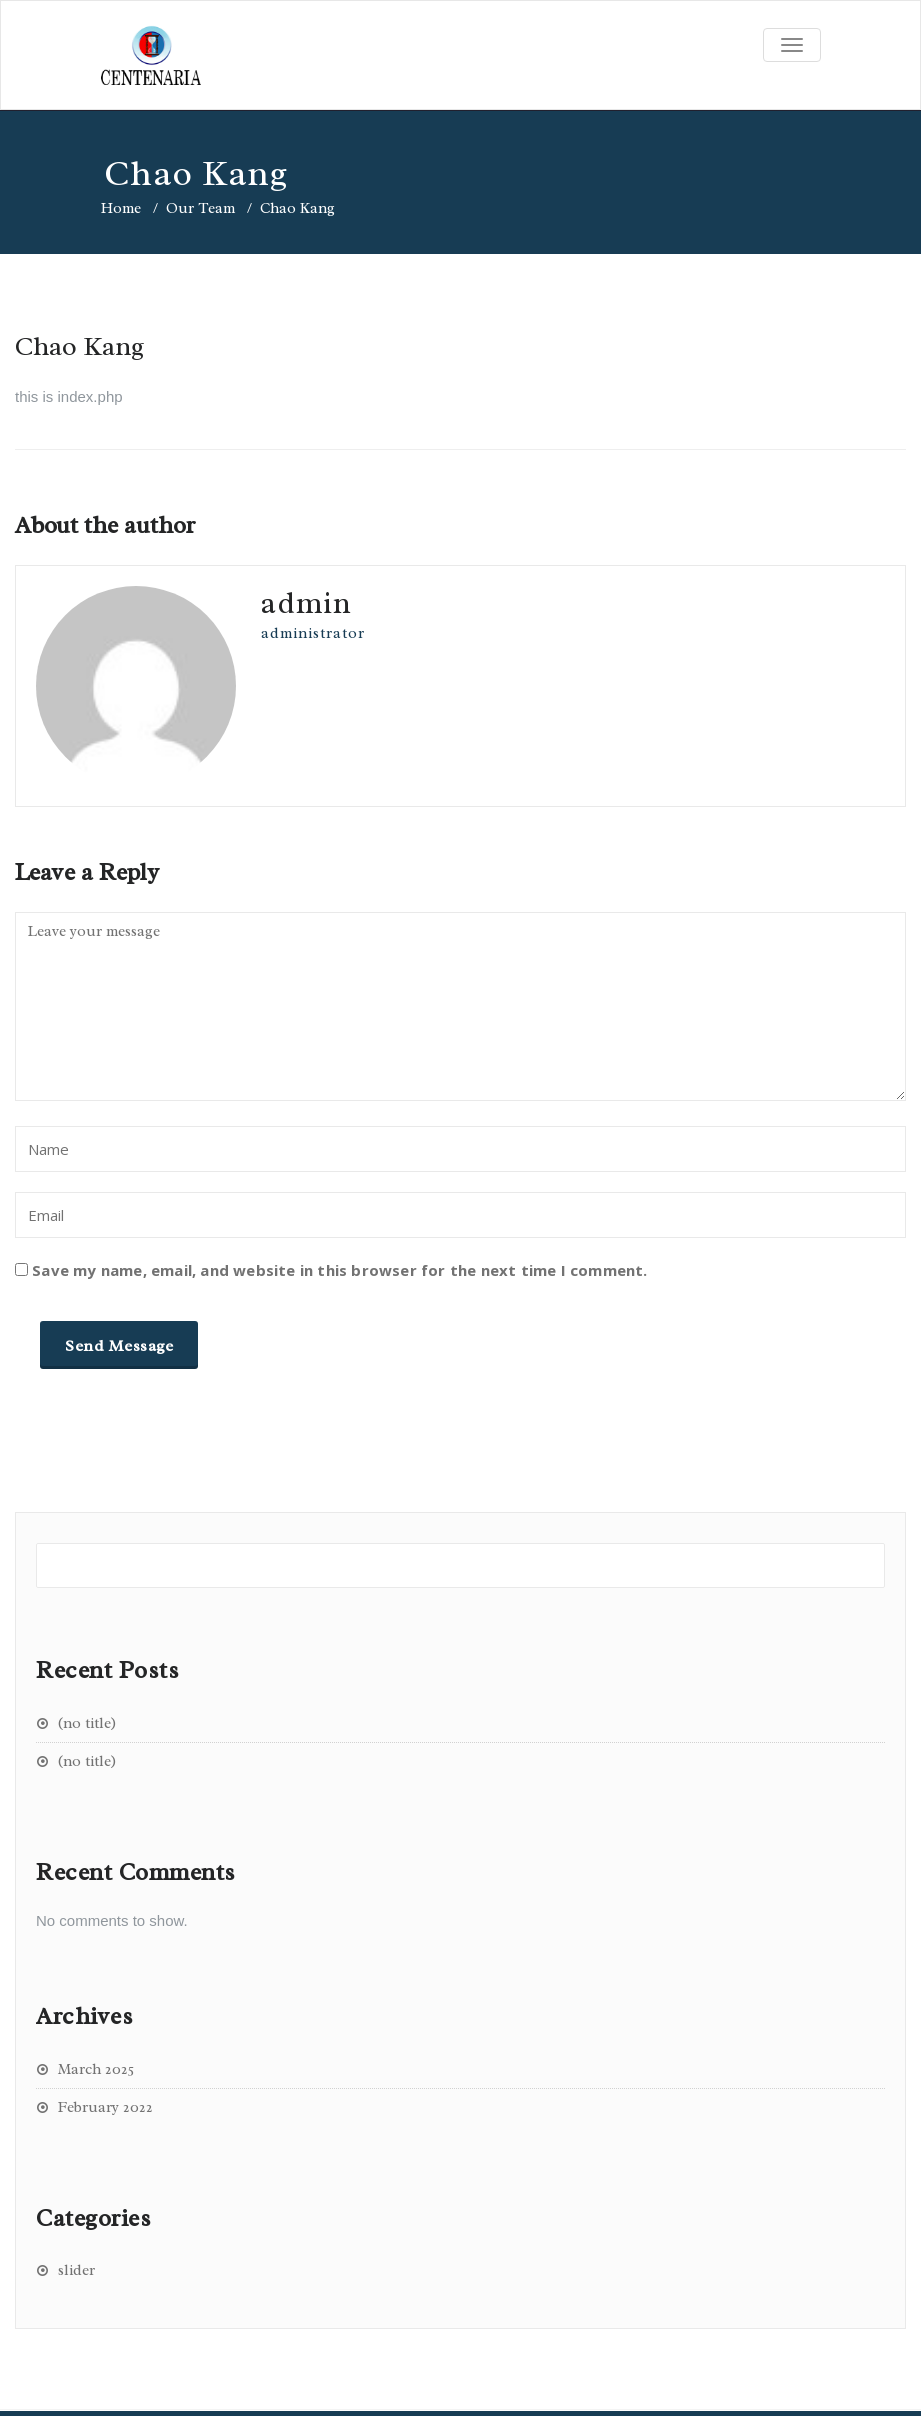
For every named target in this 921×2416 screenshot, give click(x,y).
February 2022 (105, 2107)
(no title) (87, 1723)
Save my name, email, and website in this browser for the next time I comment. (339, 1270)
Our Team (200, 208)
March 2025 (96, 2069)
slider (76, 2270)
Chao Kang (79, 346)
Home (121, 208)
